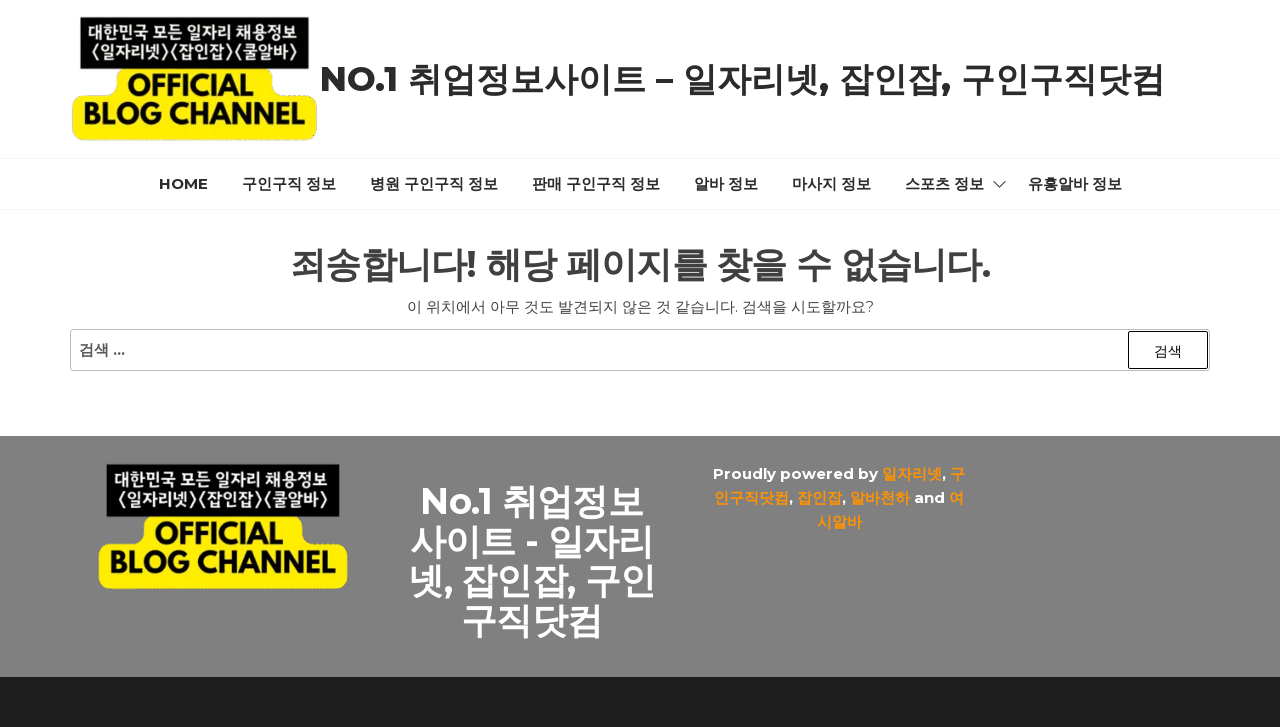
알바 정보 (726, 183)
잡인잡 (819, 497)
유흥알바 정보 (1075, 183)
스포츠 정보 (944, 183)
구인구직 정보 (289, 183)
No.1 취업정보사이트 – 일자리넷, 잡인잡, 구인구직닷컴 (742, 79)
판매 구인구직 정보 (596, 183)
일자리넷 (912, 473)
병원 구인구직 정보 (434, 183)
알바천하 (880, 497)
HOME (183, 183)
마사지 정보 (831, 183)
